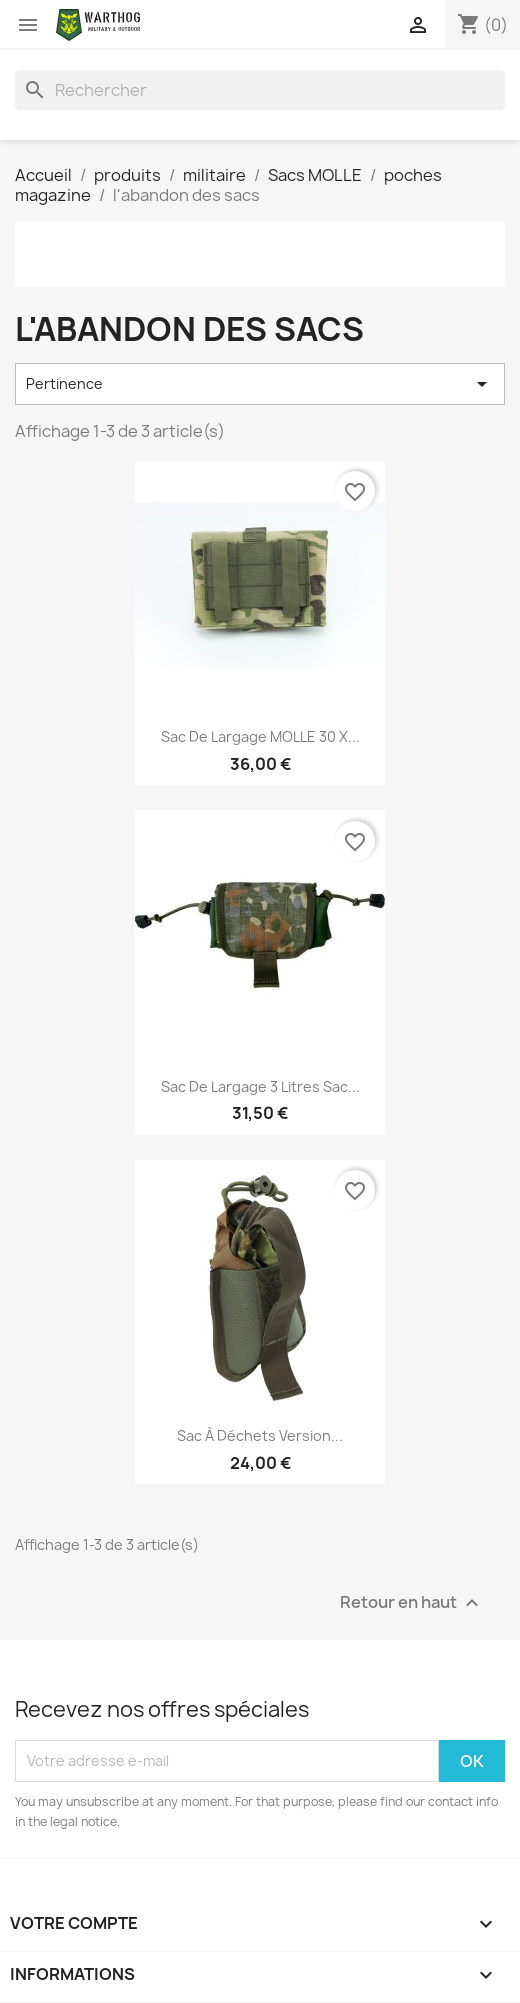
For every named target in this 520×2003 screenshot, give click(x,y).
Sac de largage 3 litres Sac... (260, 1086)
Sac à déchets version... (260, 1435)
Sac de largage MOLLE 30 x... (260, 736)
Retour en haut (412, 1602)
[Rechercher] (260, 90)
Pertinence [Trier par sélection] (260, 384)
